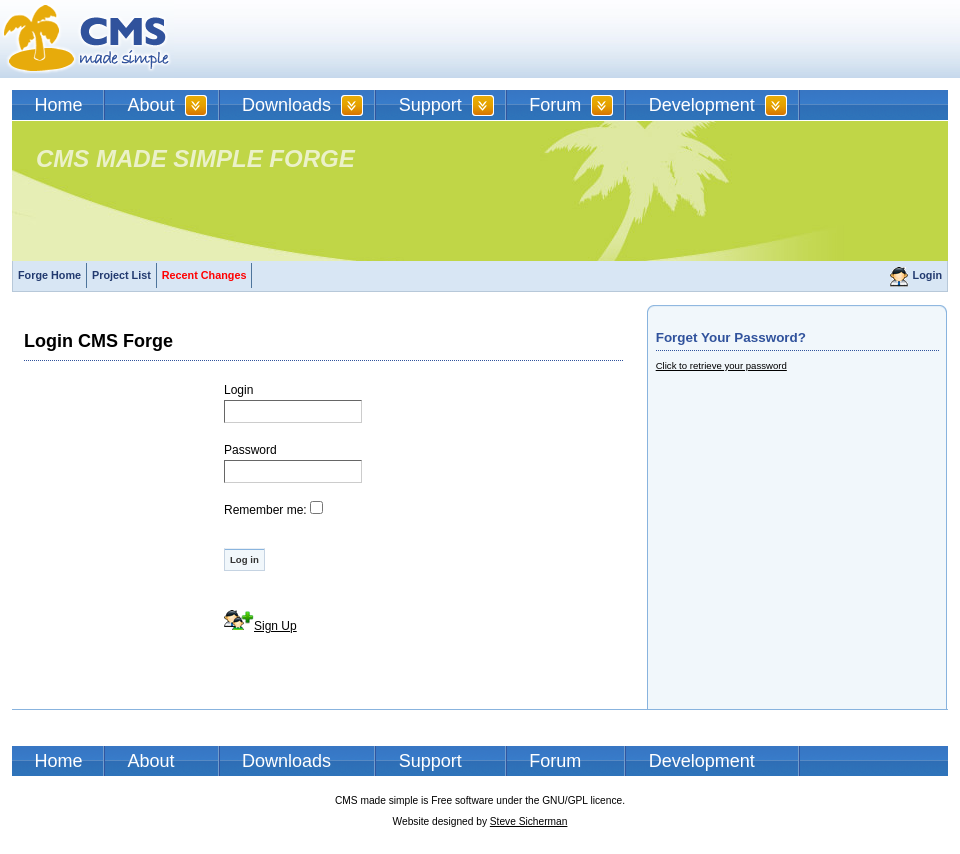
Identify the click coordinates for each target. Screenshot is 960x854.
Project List (121, 275)
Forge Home (49, 275)
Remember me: (265, 510)
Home (59, 105)
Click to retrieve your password (721, 365)
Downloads (286, 105)
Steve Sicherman (529, 821)
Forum (555, 105)
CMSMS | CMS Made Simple (87, 39)
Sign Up (275, 626)
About (151, 105)
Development (702, 105)
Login (927, 275)
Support (430, 105)
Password (250, 450)
